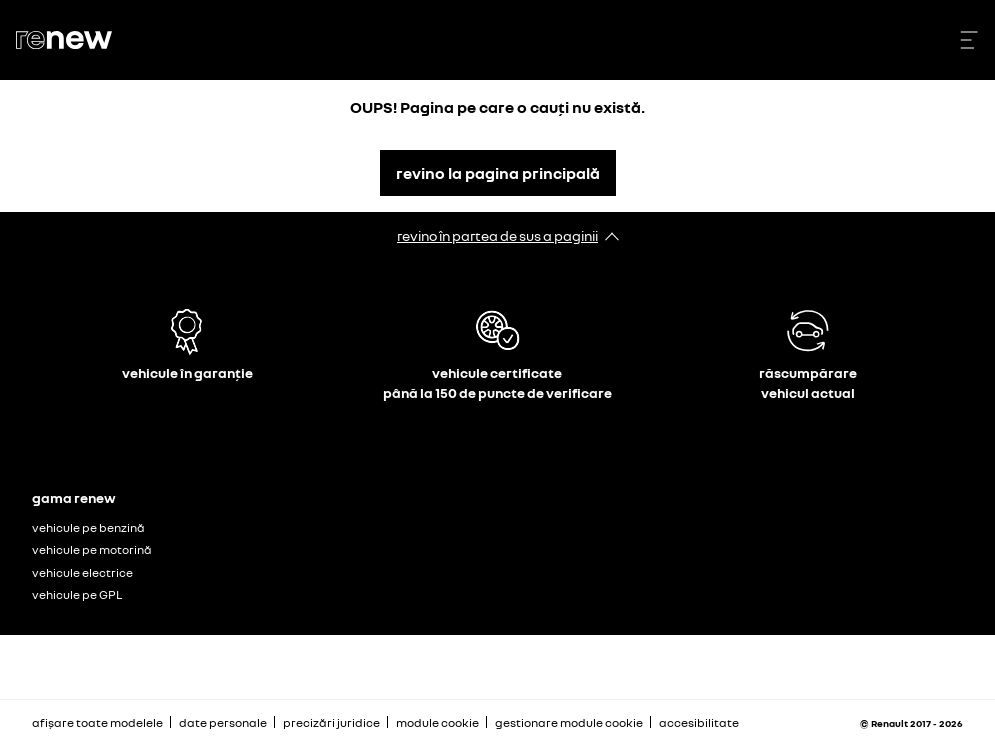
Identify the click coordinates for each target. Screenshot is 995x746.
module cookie (437, 722)
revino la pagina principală (498, 173)
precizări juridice (331, 722)
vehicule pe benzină (88, 527)
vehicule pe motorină (92, 549)
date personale (223, 722)
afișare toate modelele (97, 722)
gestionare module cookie (569, 723)
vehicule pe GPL (77, 594)
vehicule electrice (82, 572)
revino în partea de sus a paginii (497, 235)
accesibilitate (699, 722)
